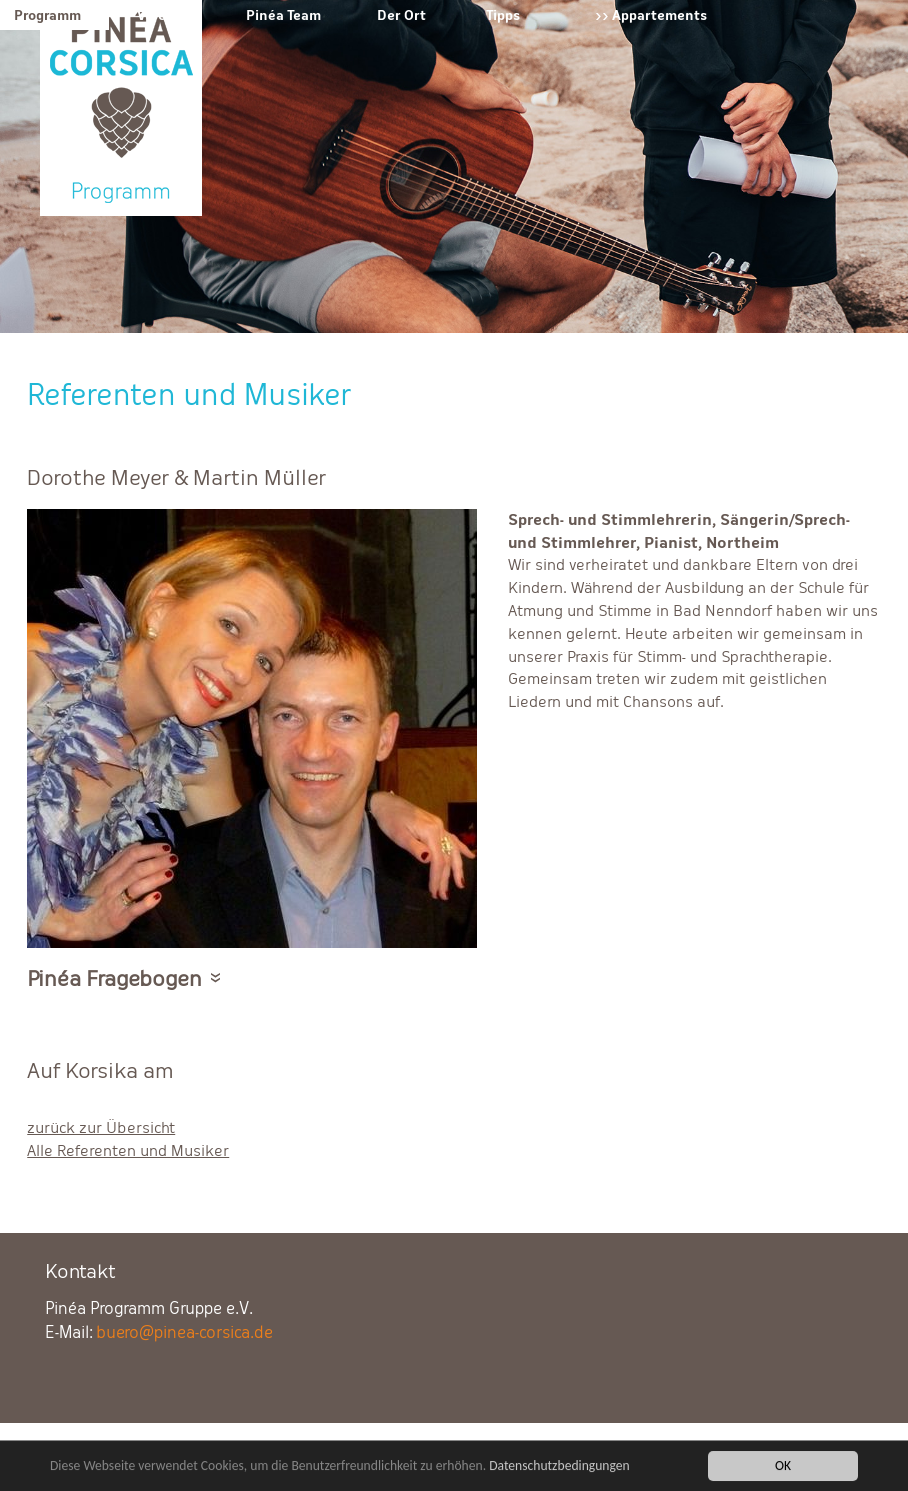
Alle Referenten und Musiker (128, 1150)
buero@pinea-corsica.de (184, 1332)
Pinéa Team (283, 15)
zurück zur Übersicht (101, 1127)
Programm (47, 15)
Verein (158, 15)
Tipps (503, 15)
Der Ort (401, 15)
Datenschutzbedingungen (559, 1467)
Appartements (659, 15)
